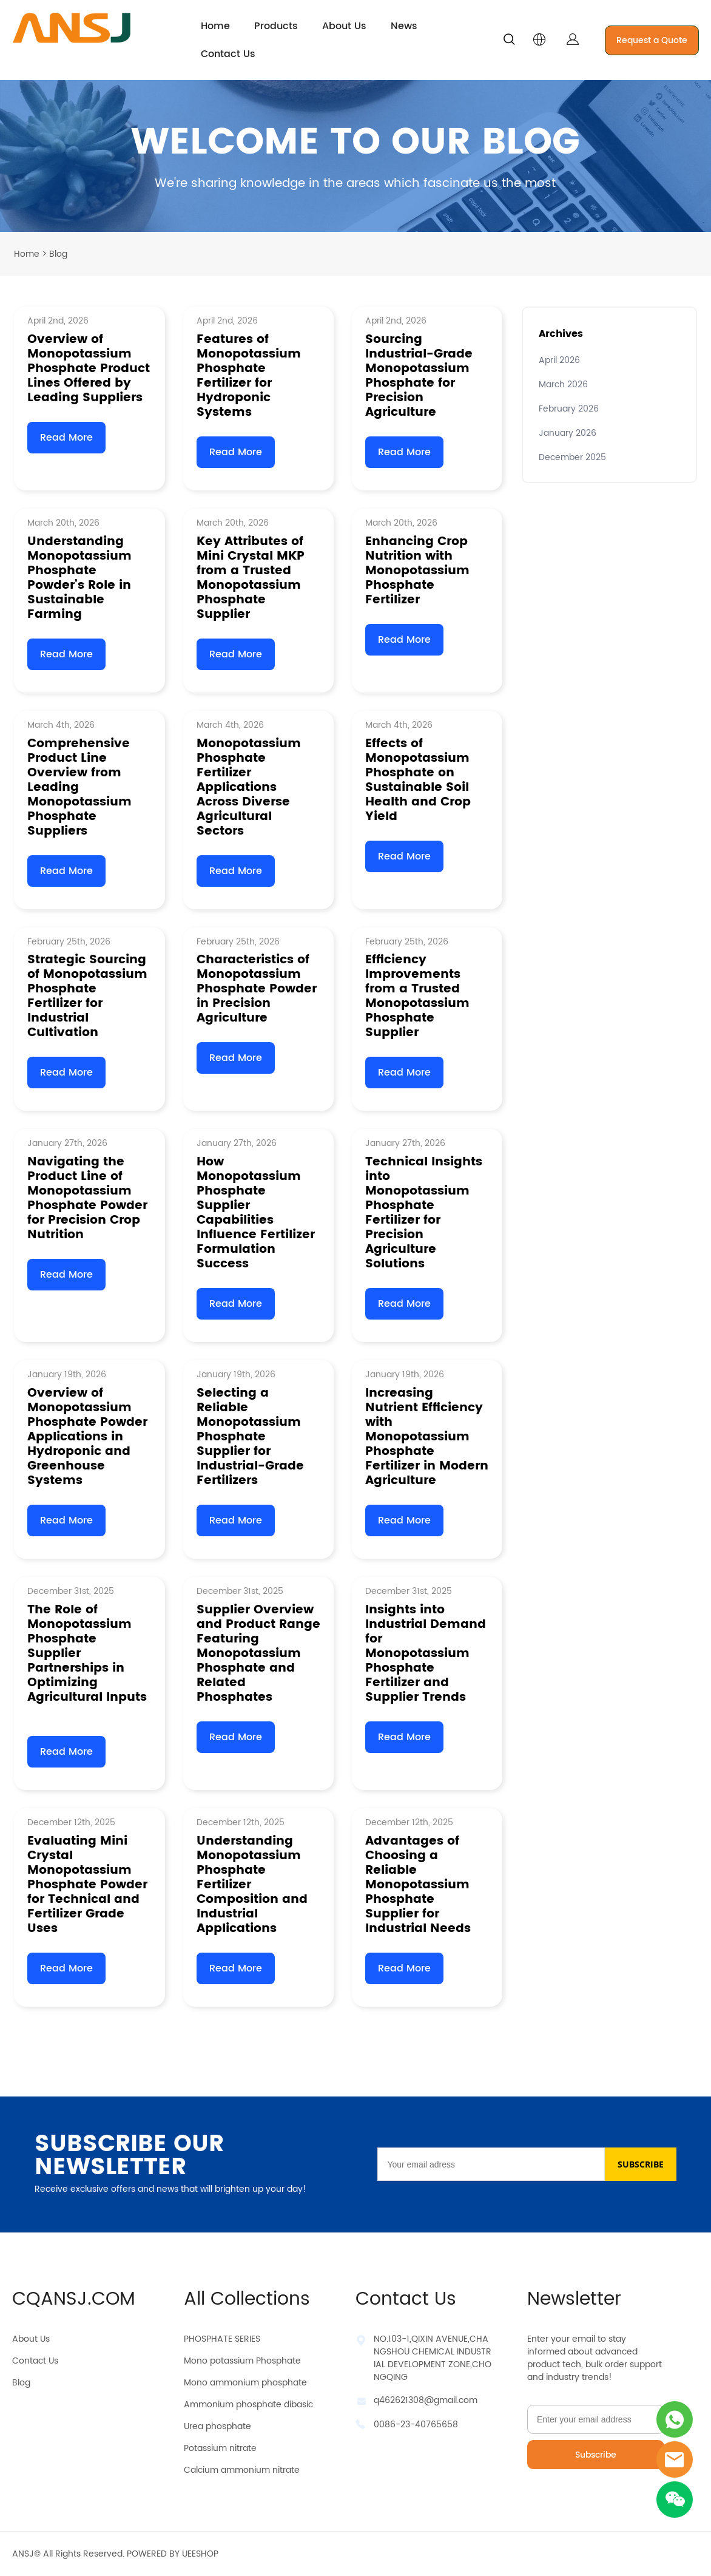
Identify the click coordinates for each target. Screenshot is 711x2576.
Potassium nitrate (220, 2448)
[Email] (490, 2164)
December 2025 (572, 457)
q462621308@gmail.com (425, 2400)
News (404, 26)
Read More (66, 438)
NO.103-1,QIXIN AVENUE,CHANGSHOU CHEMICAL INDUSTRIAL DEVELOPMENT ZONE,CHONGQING (432, 2358)
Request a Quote (651, 40)
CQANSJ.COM (73, 2299)
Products (276, 26)
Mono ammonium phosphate (245, 2383)
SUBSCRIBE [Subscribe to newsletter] (641, 2164)
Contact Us (228, 54)
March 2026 (563, 384)
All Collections (247, 2299)
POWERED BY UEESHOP (172, 2554)
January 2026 (567, 433)
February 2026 (569, 409)
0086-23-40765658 (416, 2424)
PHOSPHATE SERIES (222, 2339)
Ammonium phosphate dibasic (248, 2405)
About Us (344, 26)
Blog (21, 2383)
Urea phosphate (217, 2426)
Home (215, 26)
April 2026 (559, 360)
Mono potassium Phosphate (242, 2361)
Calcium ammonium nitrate (242, 2470)
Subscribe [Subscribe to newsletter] (595, 2455)
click (355, 156)
